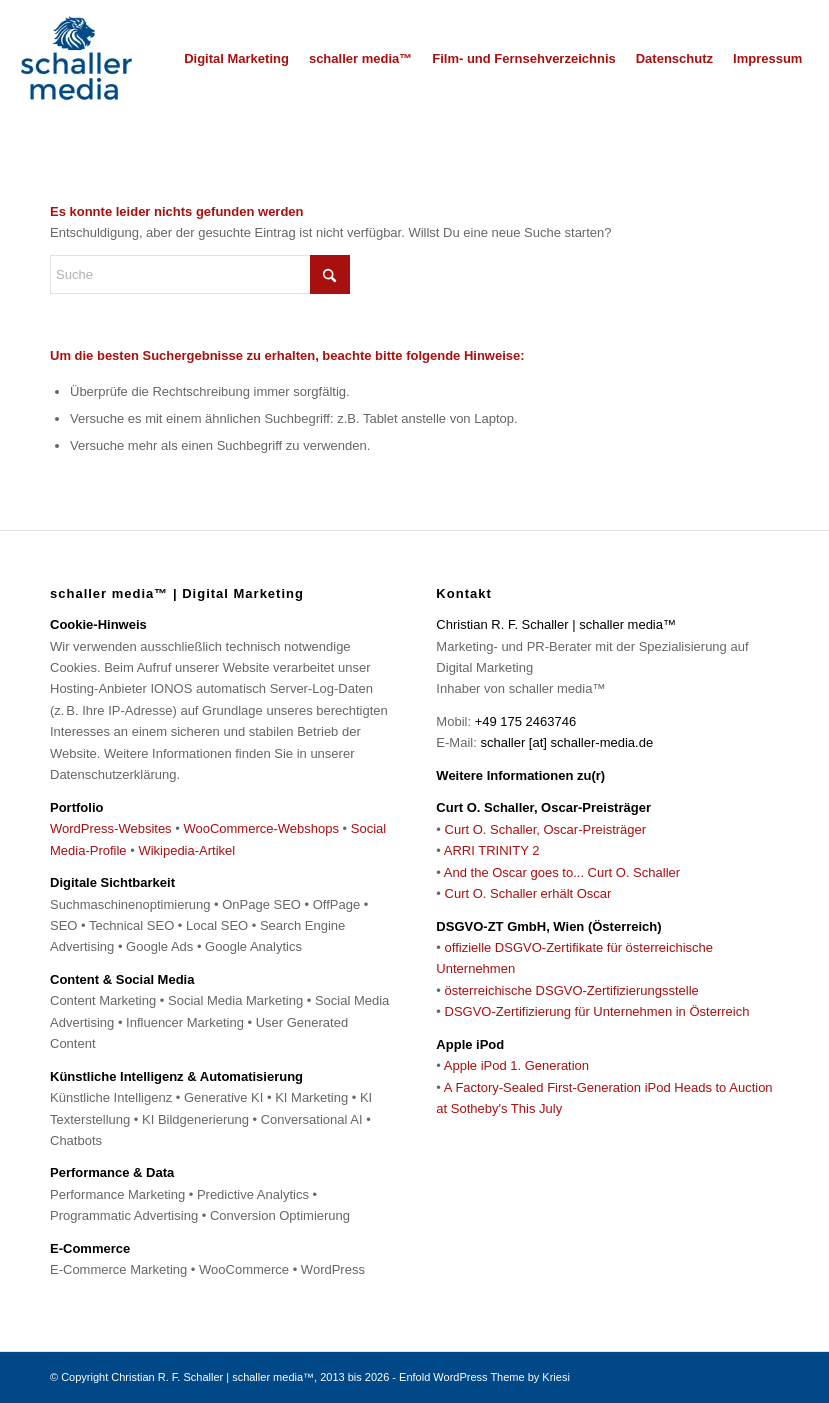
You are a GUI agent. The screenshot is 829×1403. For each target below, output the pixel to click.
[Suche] (200, 274)
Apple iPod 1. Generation (516, 1065)
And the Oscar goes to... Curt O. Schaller (562, 872)
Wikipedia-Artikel (186, 850)
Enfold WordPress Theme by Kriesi (484, 1377)
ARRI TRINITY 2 (492, 850)
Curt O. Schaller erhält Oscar (528, 893)
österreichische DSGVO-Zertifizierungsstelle (572, 990)
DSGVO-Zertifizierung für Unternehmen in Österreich (597, 1011)
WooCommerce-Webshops (261, 828)
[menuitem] (236, 59)
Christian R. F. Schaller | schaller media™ (212, 1377)
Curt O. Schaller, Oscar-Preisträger (546, 829)
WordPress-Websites (111, 828)
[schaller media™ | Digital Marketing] (76, 59)
